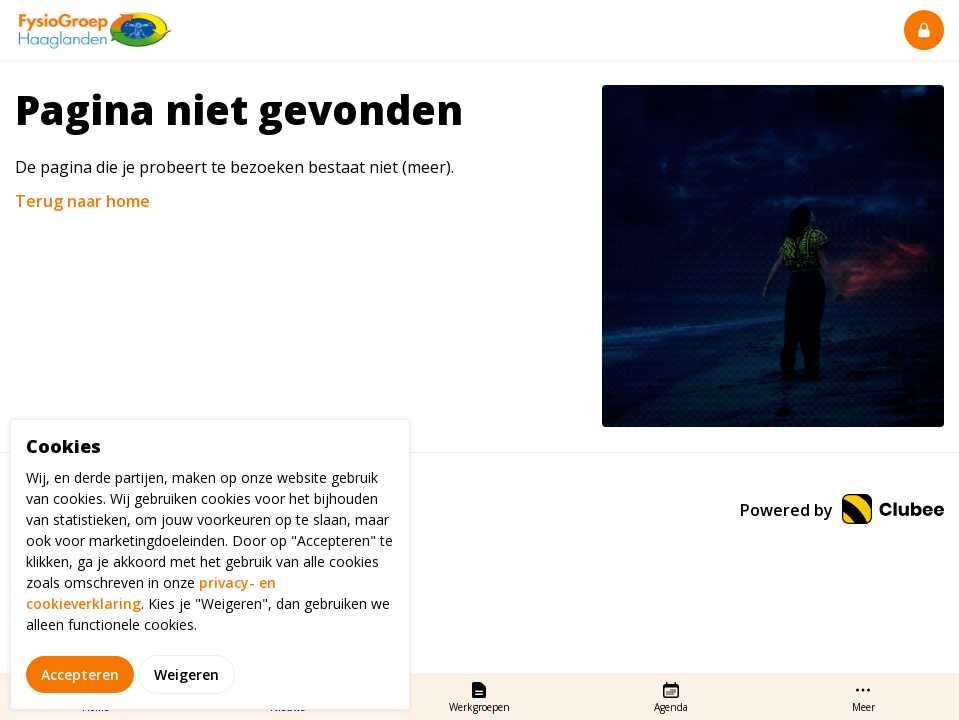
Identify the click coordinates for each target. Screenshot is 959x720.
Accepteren (80, 697)
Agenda (671, 697)
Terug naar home (82, 201)
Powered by (842, 510)
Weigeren (186, 697)
